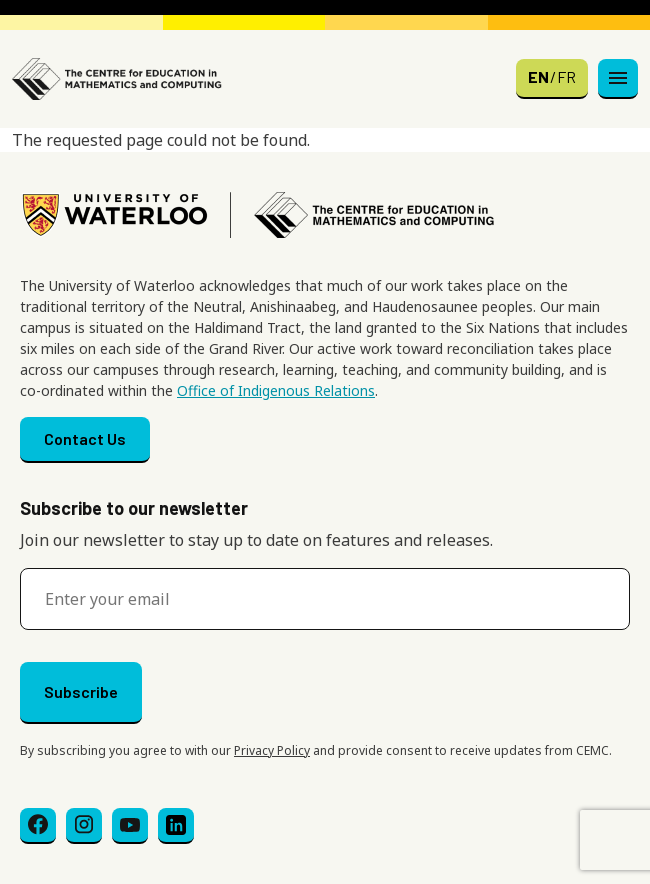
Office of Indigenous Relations (276, 390)
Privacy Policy (272, 750)
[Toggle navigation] (618, 79)
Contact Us (85, 438)
